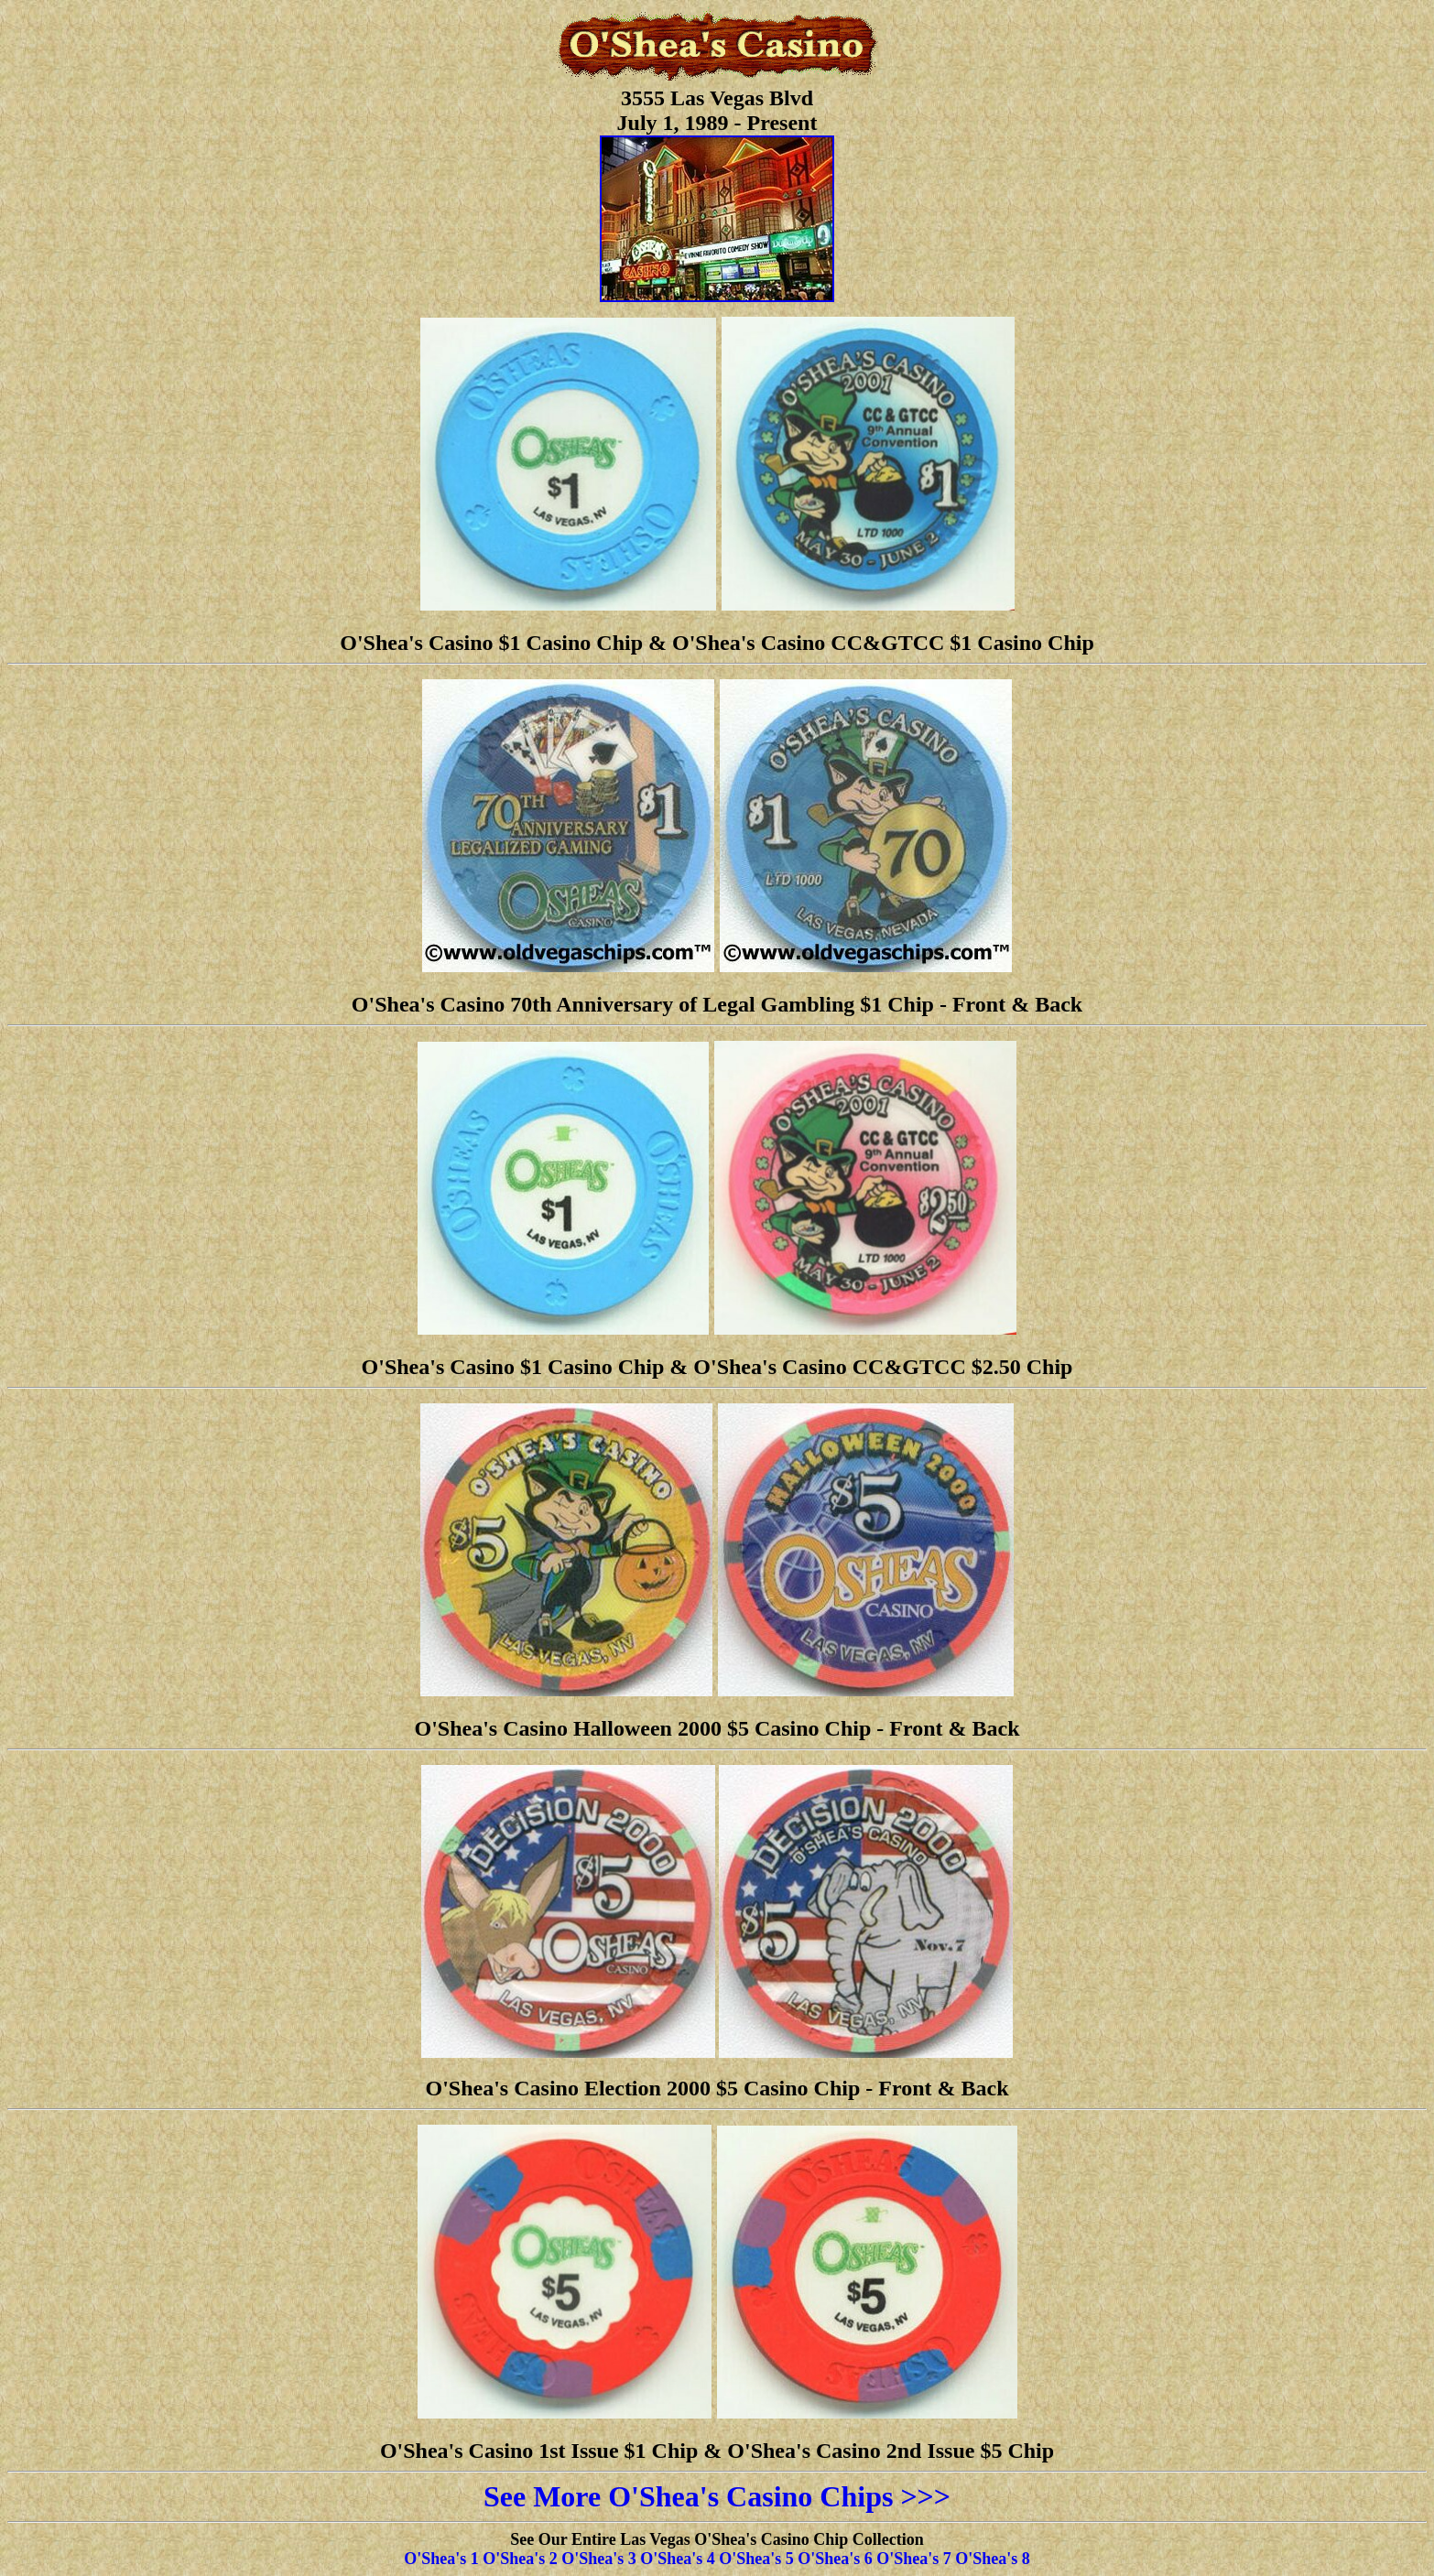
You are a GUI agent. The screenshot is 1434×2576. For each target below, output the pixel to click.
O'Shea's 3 (598, 2558)
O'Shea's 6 (835, 2558)
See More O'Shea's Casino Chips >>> (717, 2496)
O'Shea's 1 (441, 2558)
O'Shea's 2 (520, 2558)
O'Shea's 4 (677, 2558)
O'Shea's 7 (913, 2558)
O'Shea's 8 (992, 2558)
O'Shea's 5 (756, 2558)
